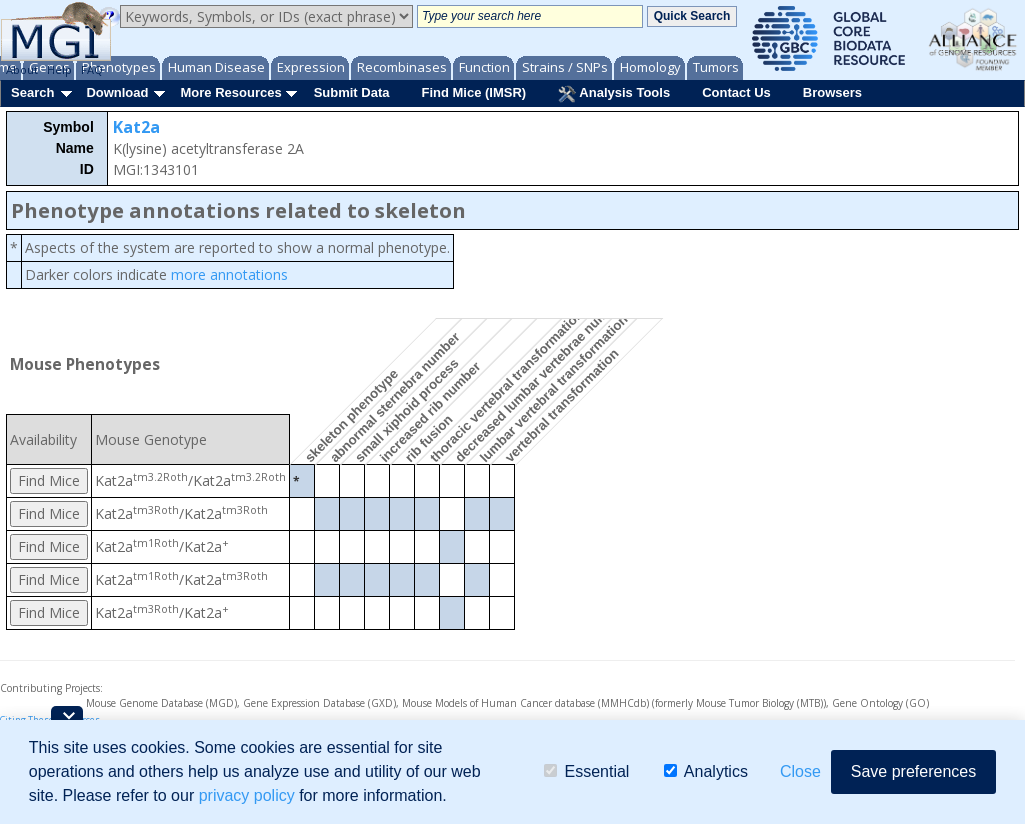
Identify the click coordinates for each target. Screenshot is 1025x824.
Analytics (706, 771)
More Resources (230, 92)
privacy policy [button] (247, 795)
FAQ (92, 69)
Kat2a (136, 127)
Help (59, 69)
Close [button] (800, 771)
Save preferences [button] (913, 771)
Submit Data (352, 92)
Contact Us (736, 92)
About (22, 69)
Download (117, 92)
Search (32, 92)
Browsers (832, 92)
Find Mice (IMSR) (473, 92)
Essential (586, 771)
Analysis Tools (614, 94)
